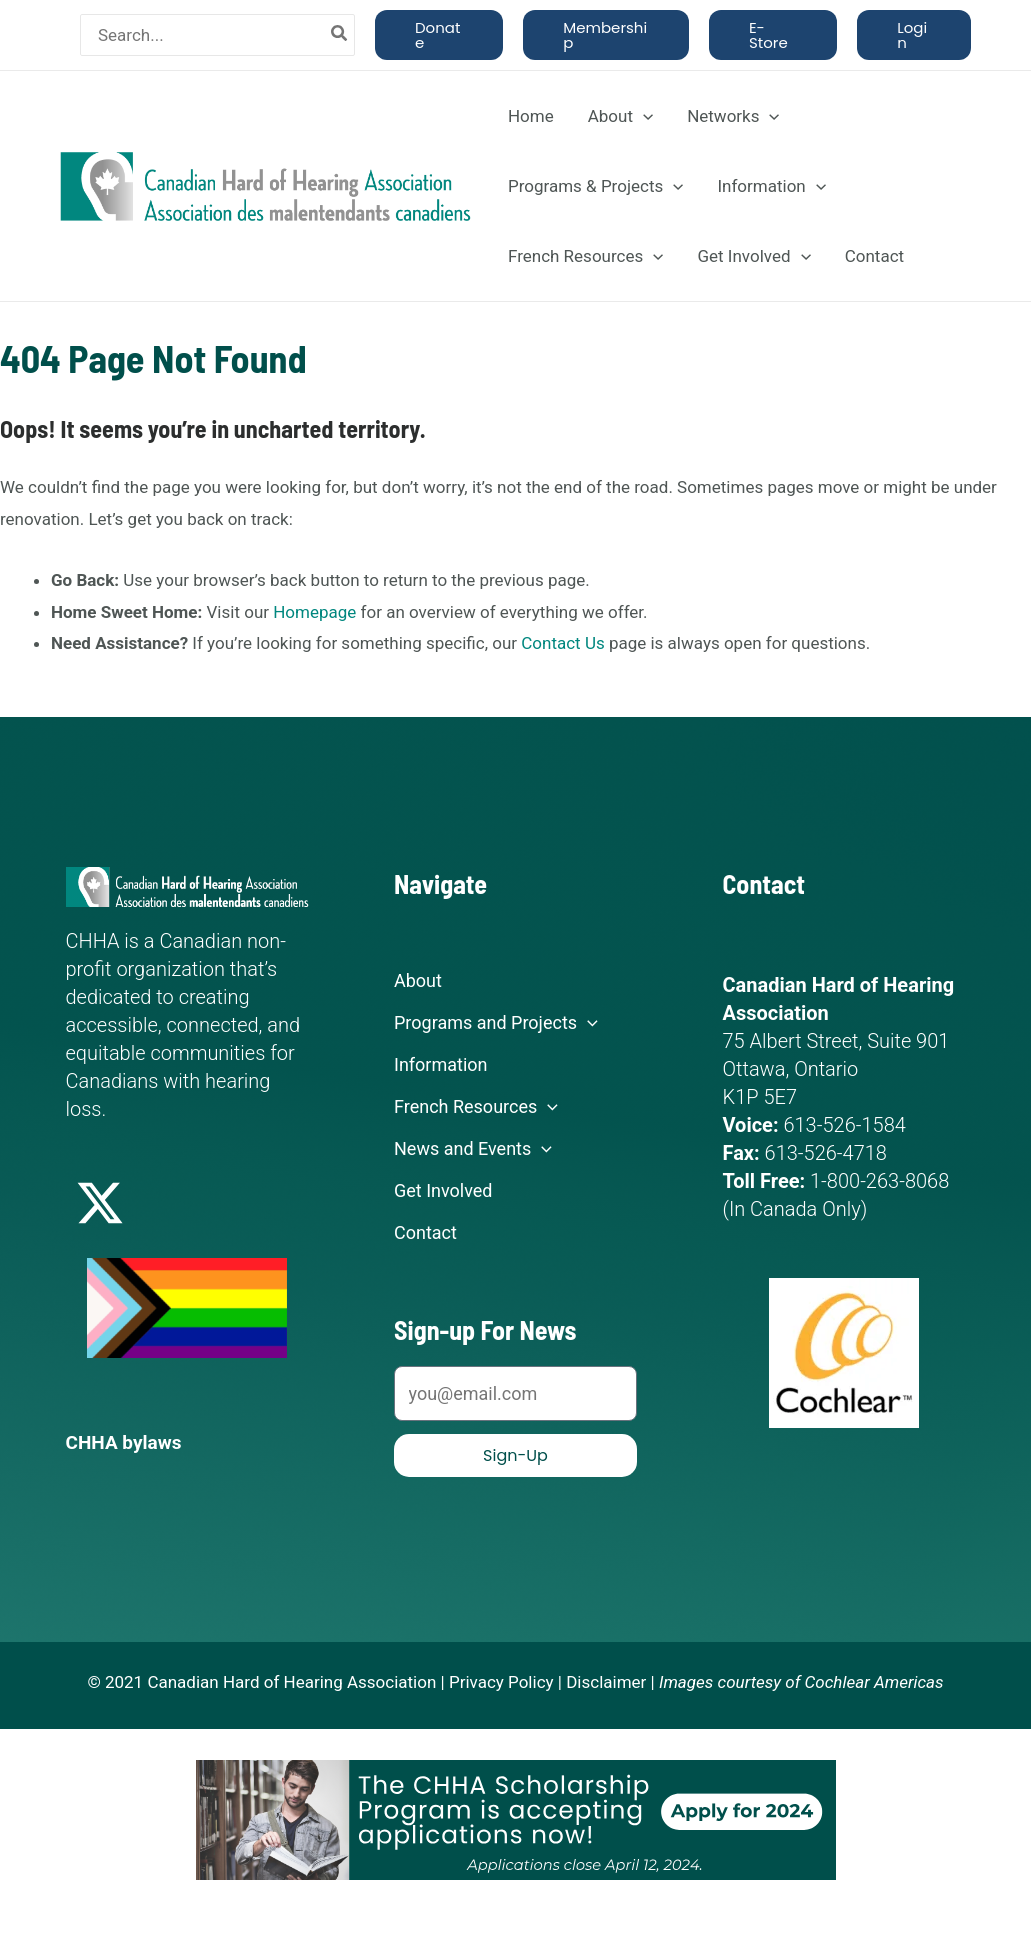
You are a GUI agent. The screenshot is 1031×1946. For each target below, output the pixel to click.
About (620, 116)
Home (531, 116)
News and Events (473, 1149)
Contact (874, 256)
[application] (643, 116)
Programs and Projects (496, 1023)
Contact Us (562, 643)
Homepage (314, 612)
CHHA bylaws (127, 1442)
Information (771, 186)
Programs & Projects (595, 186)
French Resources (585, 256)
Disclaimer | (610, 1681)
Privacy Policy (501, 1681)
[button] (439, 35)
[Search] (340, 35)
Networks (733, 116)
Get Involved (753, 256)
